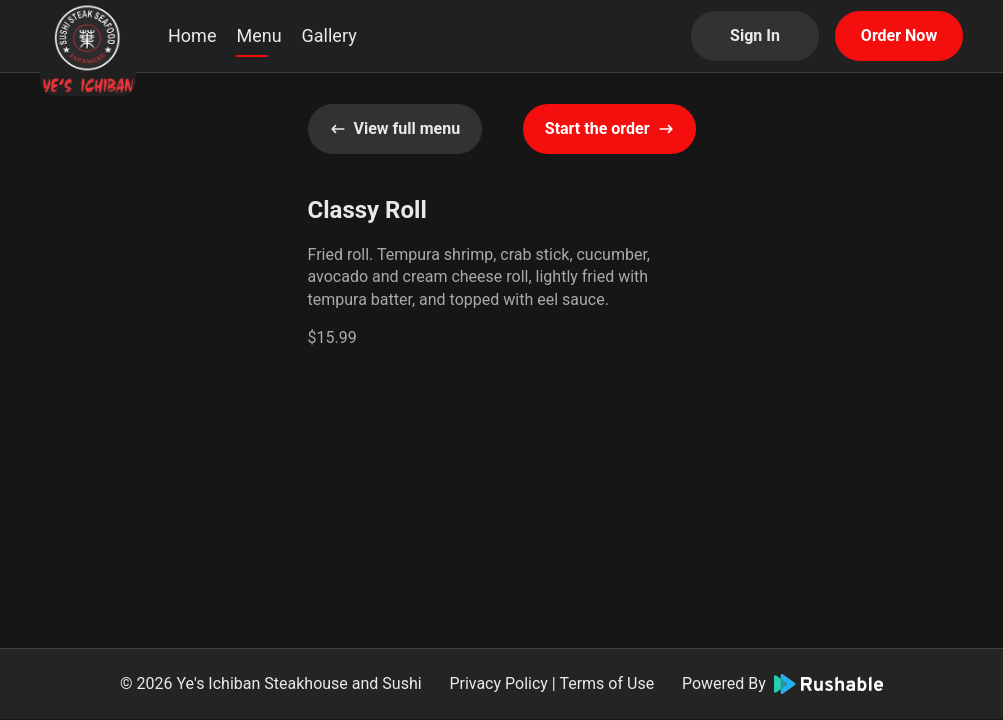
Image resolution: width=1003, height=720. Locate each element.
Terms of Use (606, 683)
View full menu (395, 128)
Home (192, 35)
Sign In (755, 35)
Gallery (329, 35)
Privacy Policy (498, 683)
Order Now (899, 35)
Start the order (609, 128)
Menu (258, 35)
